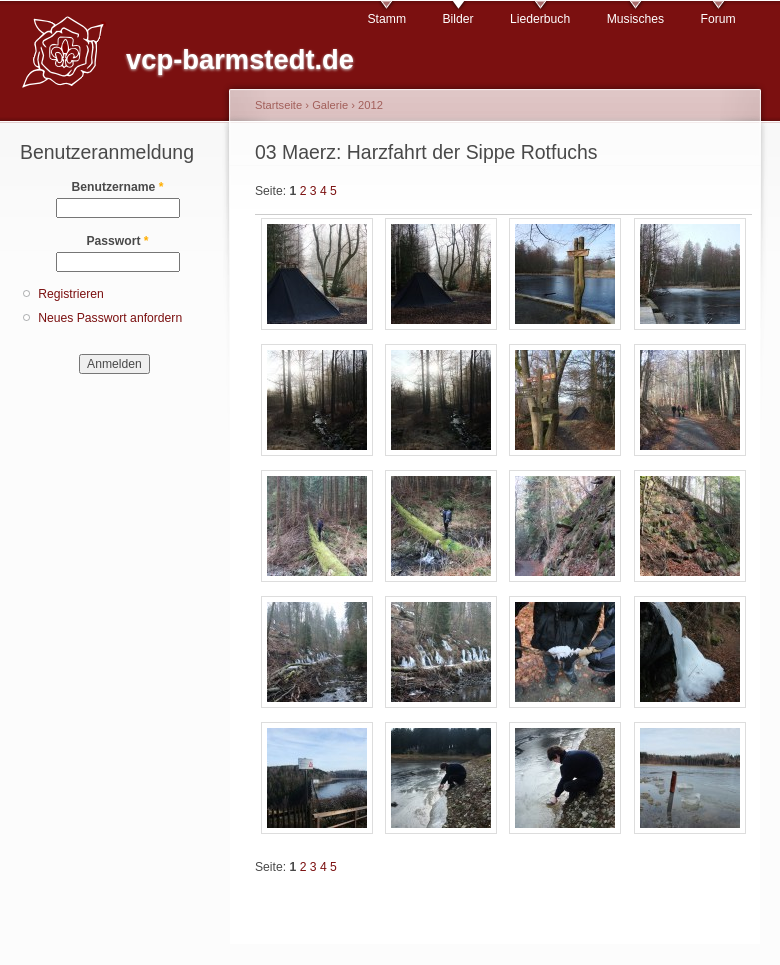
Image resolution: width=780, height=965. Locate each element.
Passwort (117, 241)
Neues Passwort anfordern (110, 318)
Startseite (278, 105)
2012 (370, 105)
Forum (718, 19)
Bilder (457, 19)
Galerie (330, 105)
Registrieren (71, 294)
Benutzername (118, 187)
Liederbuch (540, 19)
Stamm (387, 19)
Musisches (635, 19)
